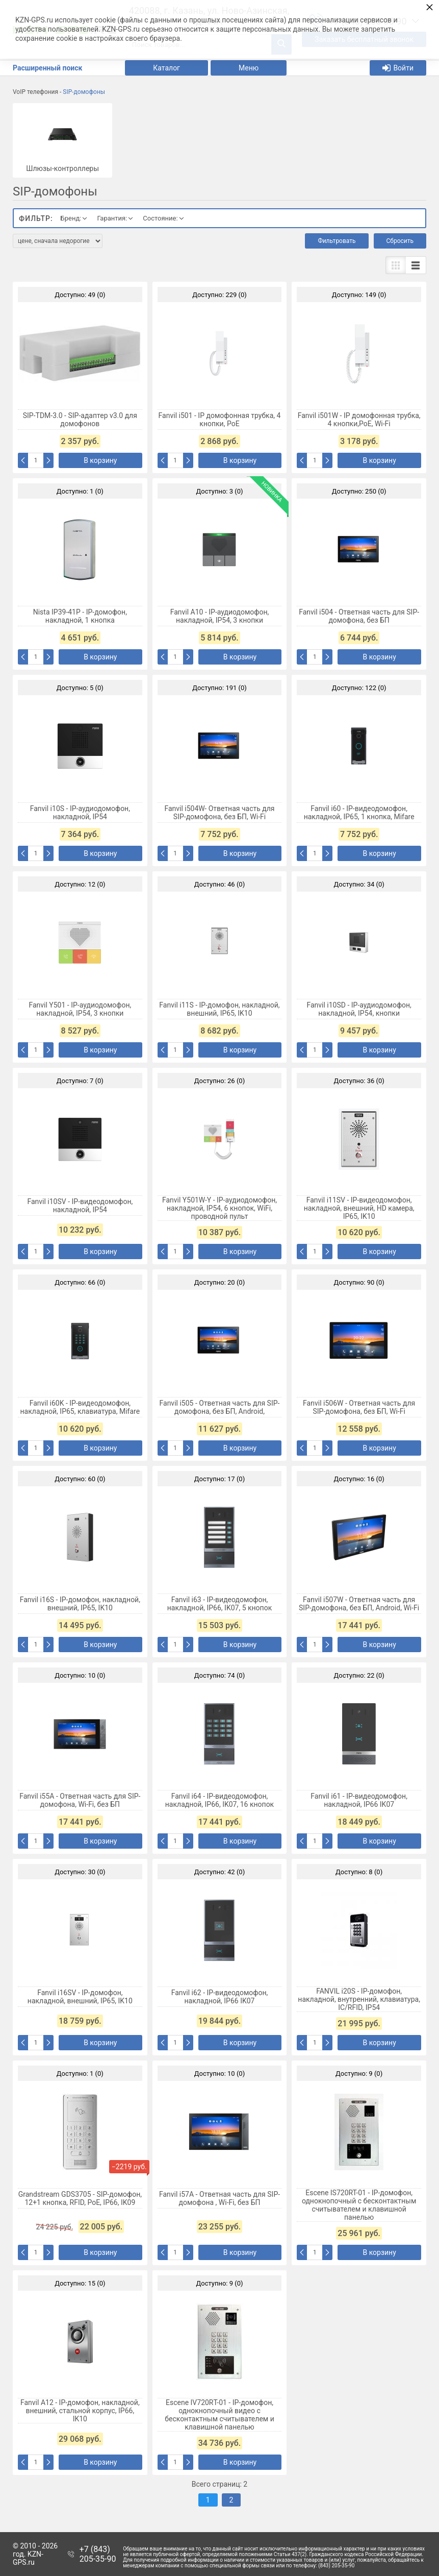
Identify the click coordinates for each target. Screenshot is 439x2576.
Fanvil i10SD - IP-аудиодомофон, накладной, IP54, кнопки (358, 1009)
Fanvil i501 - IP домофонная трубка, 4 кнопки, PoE (220, 419)
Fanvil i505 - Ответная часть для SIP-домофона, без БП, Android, (220, 1407)
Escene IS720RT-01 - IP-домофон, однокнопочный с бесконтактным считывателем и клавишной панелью (359, 2205)
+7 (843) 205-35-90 (98, 2554)
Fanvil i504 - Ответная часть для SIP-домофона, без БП (359, 616)
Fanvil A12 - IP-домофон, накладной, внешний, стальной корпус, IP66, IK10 (80, 2410)
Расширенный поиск (47, 68)
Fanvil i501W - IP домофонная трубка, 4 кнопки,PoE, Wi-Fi (359, 419)
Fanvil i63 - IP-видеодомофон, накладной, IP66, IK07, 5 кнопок (219, 1604)
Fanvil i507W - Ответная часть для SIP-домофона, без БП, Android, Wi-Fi (359, 1604)
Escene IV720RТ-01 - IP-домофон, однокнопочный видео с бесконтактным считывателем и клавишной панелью (219, 2414)
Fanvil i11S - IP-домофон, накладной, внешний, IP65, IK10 (219, 1009)
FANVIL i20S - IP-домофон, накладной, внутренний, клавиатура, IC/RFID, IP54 (359, 1999)
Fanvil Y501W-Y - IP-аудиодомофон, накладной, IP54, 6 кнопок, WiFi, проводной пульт (219, 1208)
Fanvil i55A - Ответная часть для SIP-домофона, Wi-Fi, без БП (79, 1800)
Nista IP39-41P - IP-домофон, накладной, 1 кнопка (80, 616)
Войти (398, 68)
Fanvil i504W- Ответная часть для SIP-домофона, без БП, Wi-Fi (219, 812)
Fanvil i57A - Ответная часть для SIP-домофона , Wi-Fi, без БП (219, 2198)
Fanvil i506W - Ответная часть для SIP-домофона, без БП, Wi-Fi (359, 1407)
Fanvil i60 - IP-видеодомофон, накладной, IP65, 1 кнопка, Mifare (359, 812)
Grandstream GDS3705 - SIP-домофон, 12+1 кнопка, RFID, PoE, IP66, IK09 (80, 2198)
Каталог (166, 68)
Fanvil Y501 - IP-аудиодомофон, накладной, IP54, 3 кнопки (80, 1009)
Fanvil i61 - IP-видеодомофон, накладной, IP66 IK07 (359, 1800)
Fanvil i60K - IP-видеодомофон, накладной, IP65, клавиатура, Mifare (80, 1407)
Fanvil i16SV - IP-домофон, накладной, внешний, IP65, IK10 (80, 1997)
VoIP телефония (35, 91)
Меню (249, 68)
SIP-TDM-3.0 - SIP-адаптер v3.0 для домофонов (80, 419)
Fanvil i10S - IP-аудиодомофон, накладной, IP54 (80, 812)
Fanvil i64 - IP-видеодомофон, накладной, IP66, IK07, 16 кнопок (219, 1800)
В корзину (100, 460)
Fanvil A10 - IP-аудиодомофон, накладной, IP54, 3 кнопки (219, 616)
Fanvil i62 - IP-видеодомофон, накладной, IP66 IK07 (219, 1997)
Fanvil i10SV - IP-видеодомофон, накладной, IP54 (80, 1205)
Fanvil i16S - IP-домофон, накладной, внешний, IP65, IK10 (80, 1604)
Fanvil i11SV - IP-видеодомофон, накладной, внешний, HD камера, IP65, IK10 (359, 1208)
